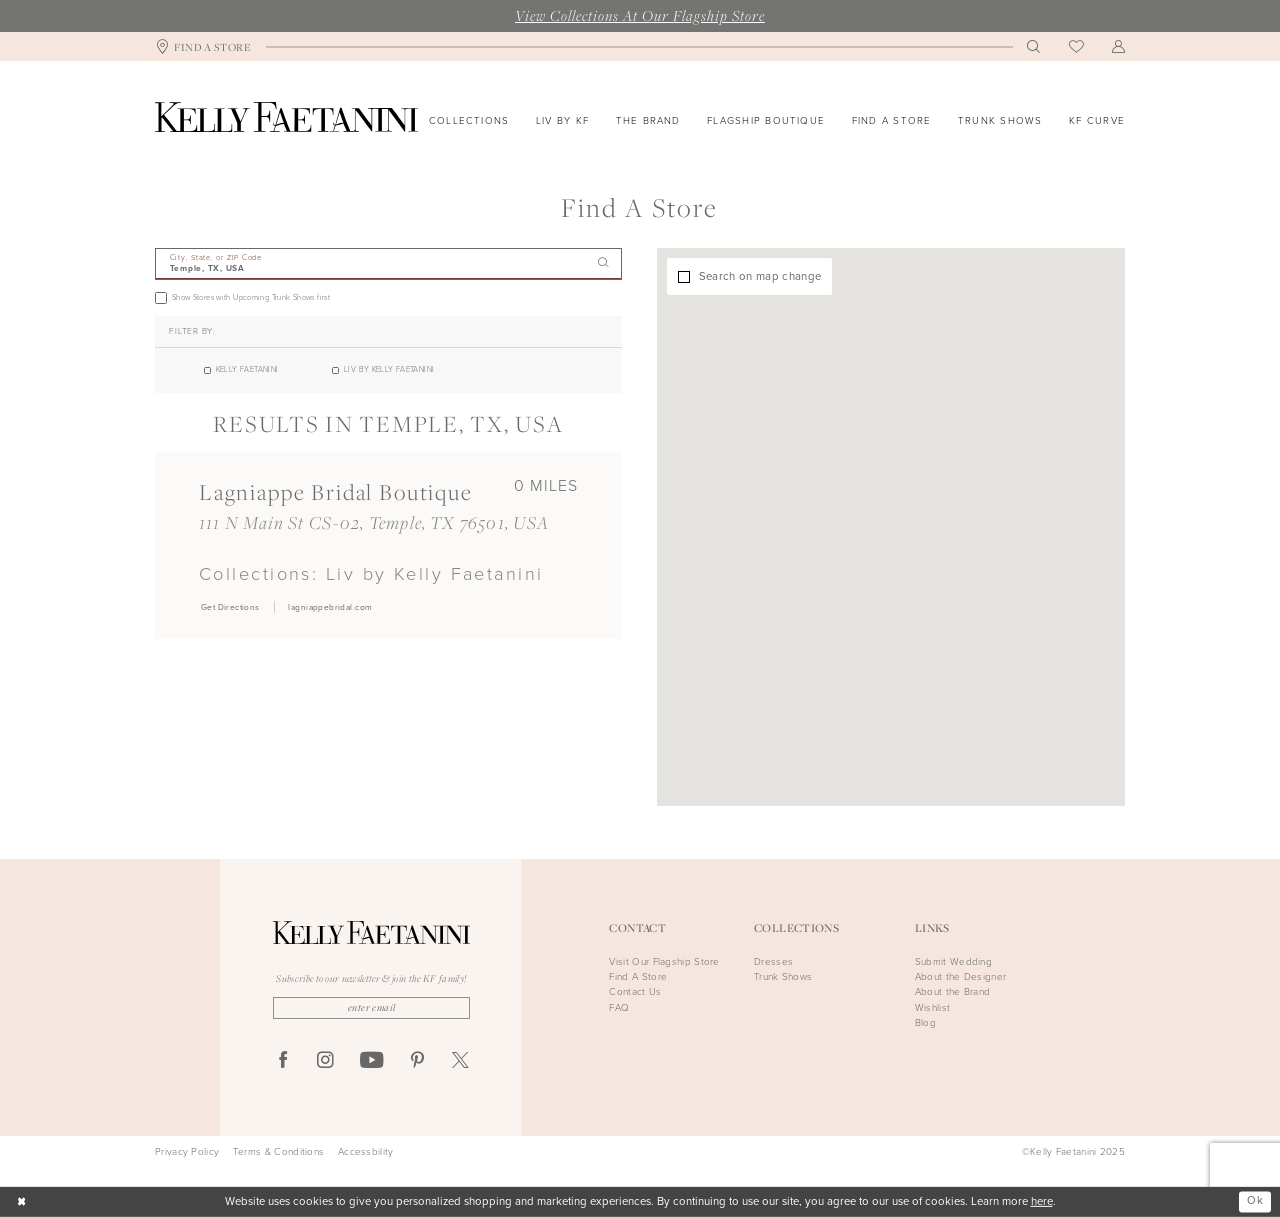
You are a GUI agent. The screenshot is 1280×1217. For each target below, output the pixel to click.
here (1042, 1201)
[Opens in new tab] (230, 606)
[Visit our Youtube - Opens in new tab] (371, 1061)
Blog (925, 1022)
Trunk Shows (783, 976)
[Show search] (1034, 46)
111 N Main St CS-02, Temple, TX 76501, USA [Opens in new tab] (374, 522)
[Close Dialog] (21, 1202)
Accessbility (366, 1152)
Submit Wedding (953, 961)
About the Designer (960, 976)
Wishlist (932, 1007)
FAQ (619, 1007)
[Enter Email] (371, 1008)
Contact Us (635, 991)
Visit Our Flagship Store (664, 961)
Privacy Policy (187, 1152)
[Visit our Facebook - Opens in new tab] (283, 1061)
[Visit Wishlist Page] (1076, 47)
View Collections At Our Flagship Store (640, 15)
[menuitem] (203, 47)
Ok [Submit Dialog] (1255, 1201)
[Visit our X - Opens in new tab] (460, 1061)
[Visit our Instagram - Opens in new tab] (325, 1061)
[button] (1119, 46)
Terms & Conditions (278, 1152)
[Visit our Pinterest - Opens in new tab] (417, 1061)
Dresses (773, 961)
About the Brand (953, 991)
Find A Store (638, 976)
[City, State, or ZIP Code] (388, 264)
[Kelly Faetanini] (286, 117)
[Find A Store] (203, 47)
